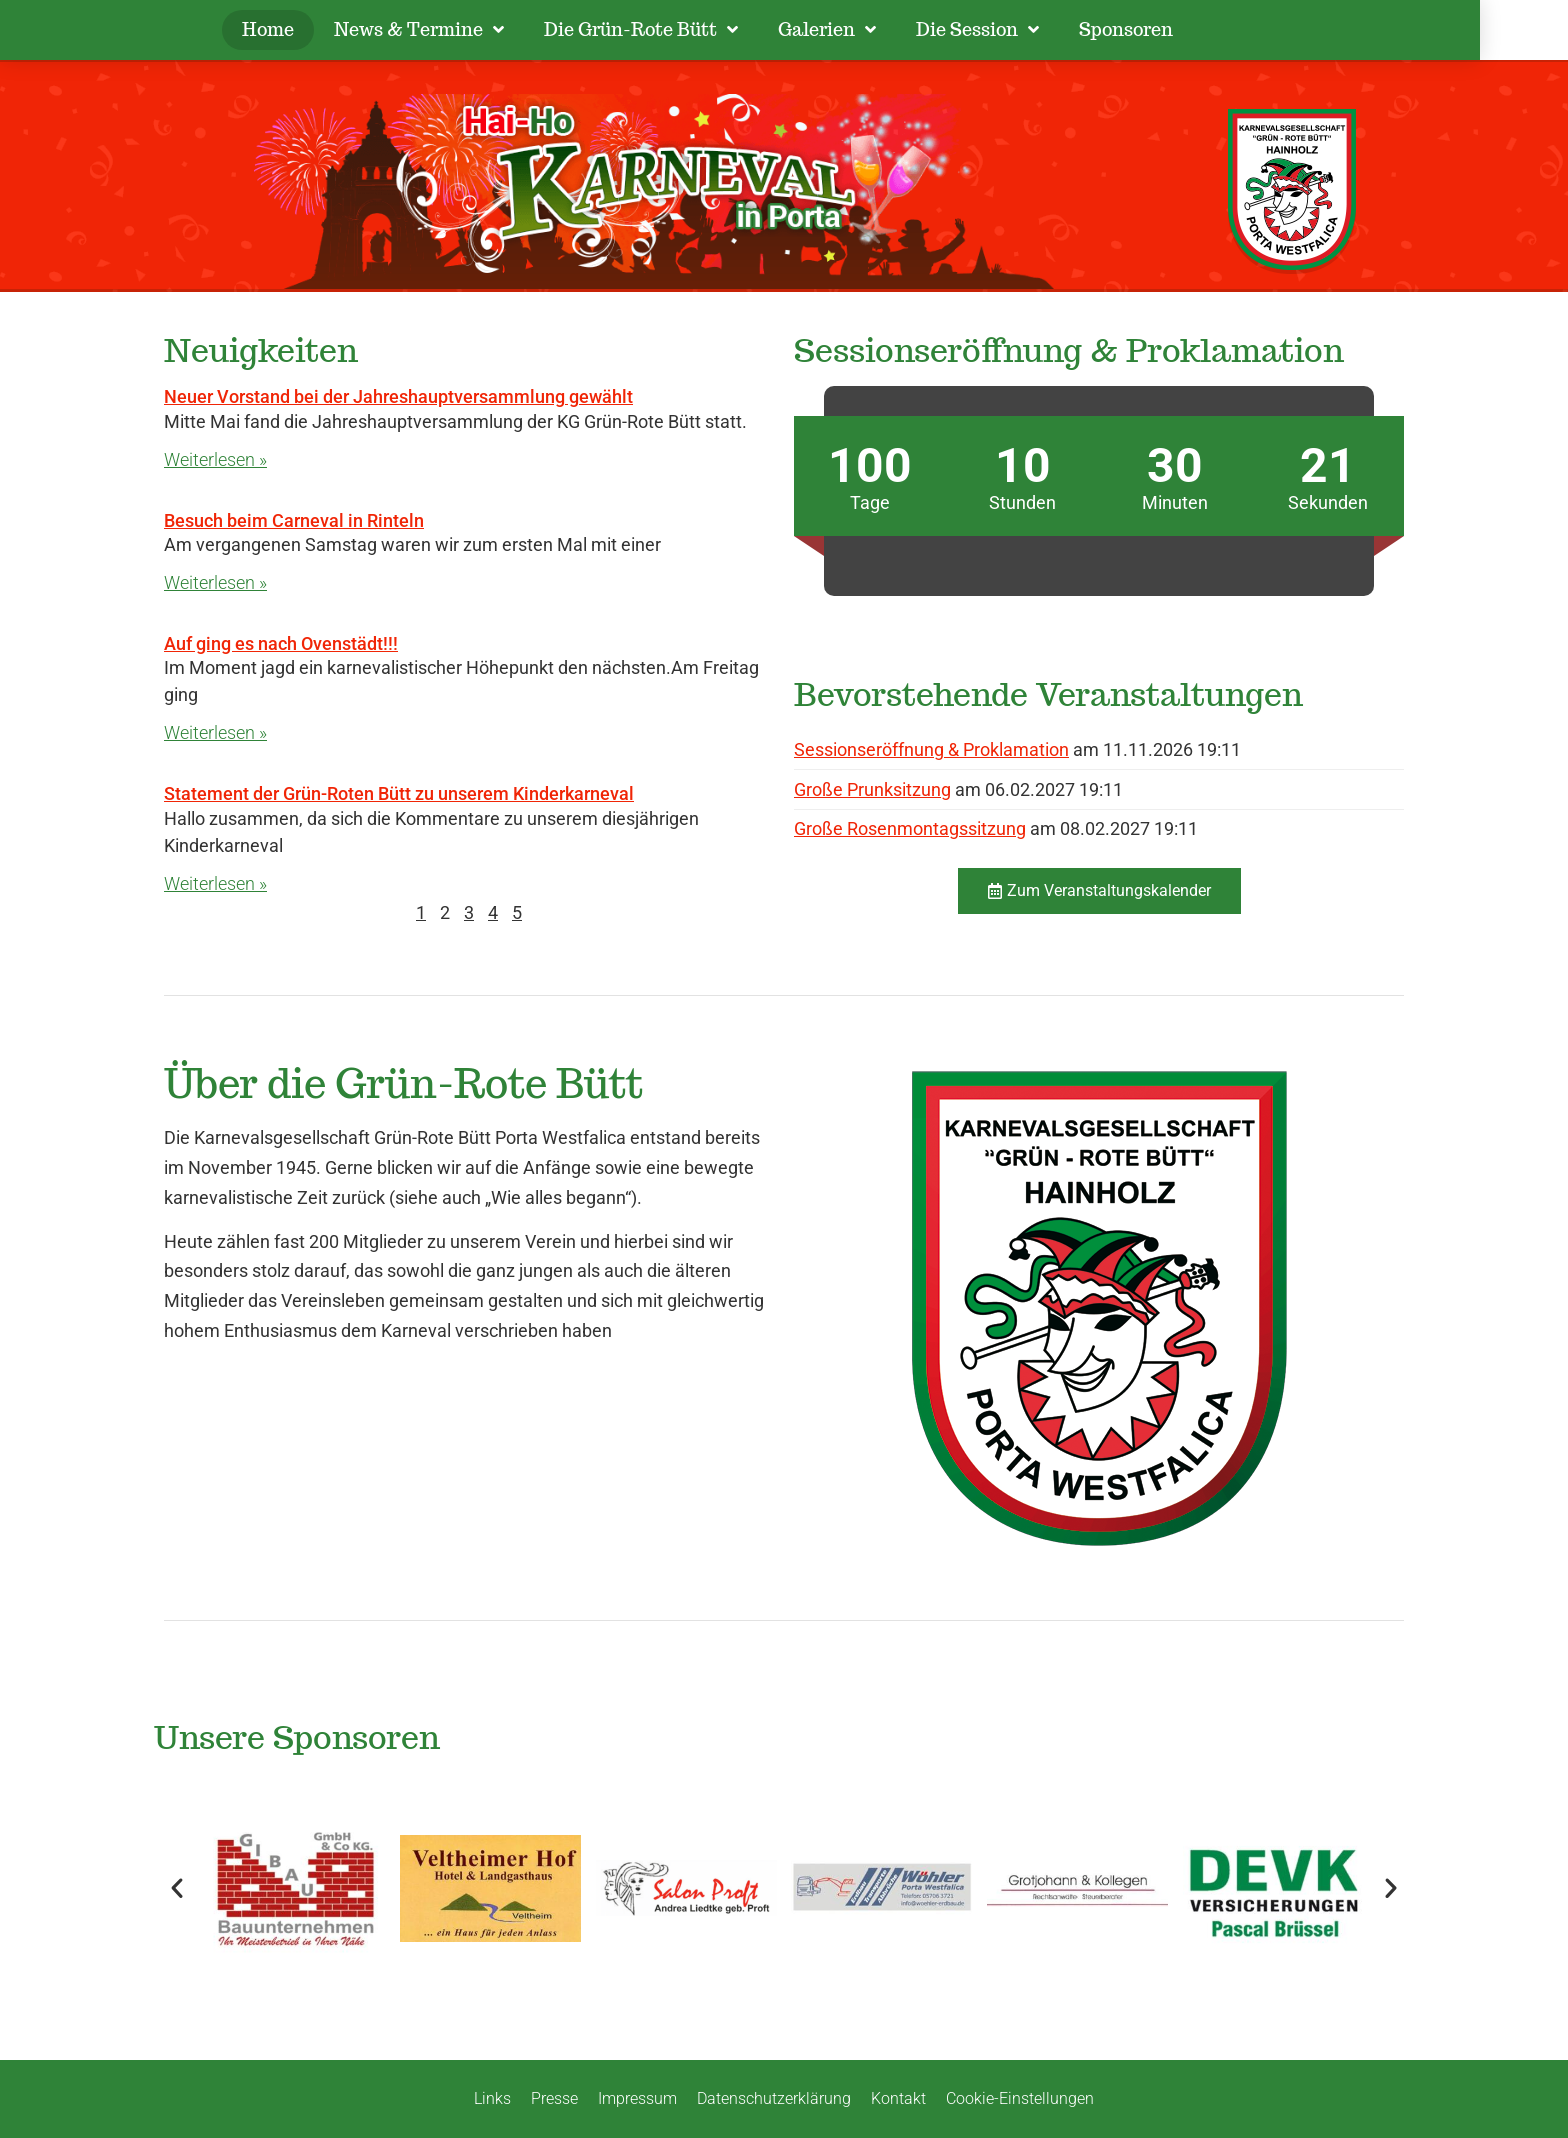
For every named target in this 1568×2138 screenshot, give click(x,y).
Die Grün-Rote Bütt (686, 30)
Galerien (872, 30)
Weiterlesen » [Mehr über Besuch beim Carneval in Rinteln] (215, 582)
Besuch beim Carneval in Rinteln (294, 520)
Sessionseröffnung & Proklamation (931, 749)
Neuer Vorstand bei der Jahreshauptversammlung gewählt (398, 396)
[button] (177, 1888)
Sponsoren (1171, 29)
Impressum (637, 2098)
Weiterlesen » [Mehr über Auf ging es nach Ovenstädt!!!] (215, 732)
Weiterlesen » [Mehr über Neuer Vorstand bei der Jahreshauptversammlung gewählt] (215, 459)
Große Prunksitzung (872, 789)
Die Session (1022, 30)
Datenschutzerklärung (774, 2098)
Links (492, 2098)
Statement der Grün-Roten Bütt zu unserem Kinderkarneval (399, 793)
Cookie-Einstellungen (1020, 2098)
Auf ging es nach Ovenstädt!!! (281, 643)
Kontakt (898, 2098)
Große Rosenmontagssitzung (910, 828)
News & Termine (464, 30)
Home (313, 29)
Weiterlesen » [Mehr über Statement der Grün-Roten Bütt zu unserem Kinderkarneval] (215, 883)
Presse (554, 2098)
